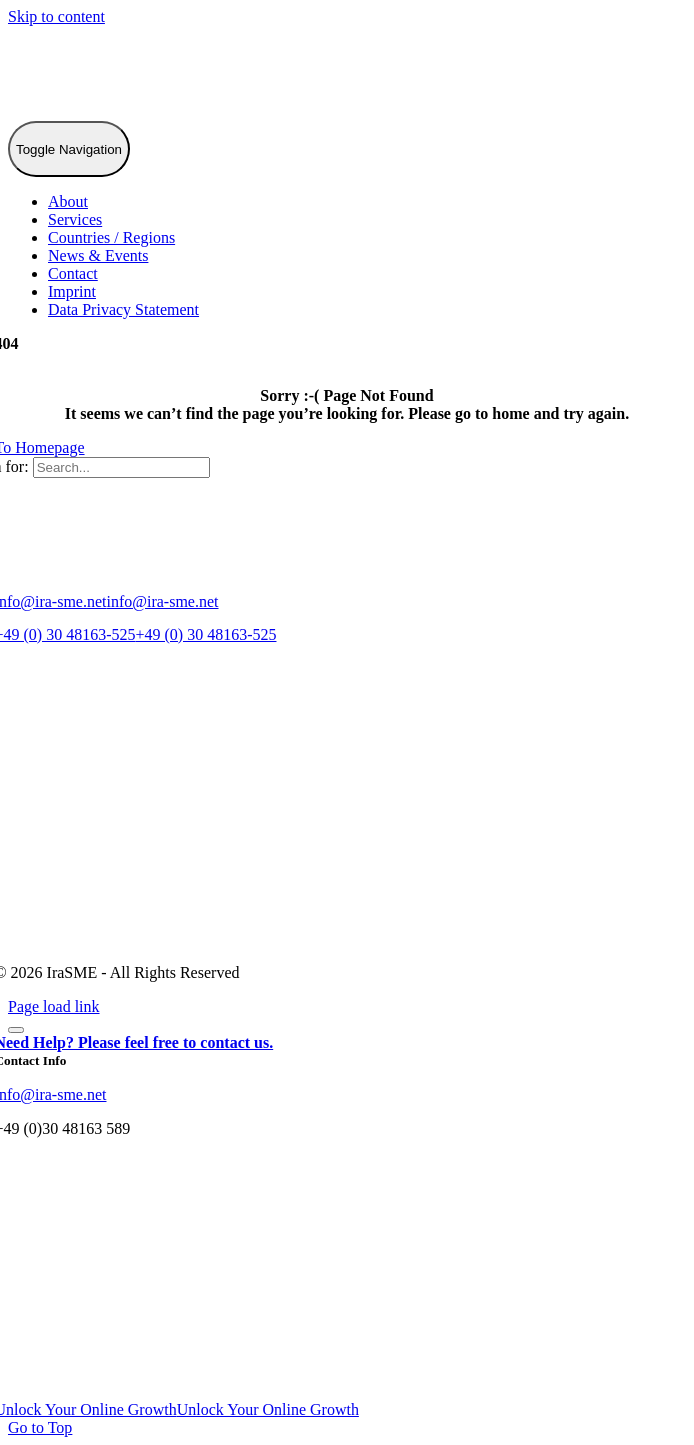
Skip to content (56, 16)
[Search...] (121, 467)
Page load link (54, 1006)
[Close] (16, 1030)
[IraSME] (158, 111)
